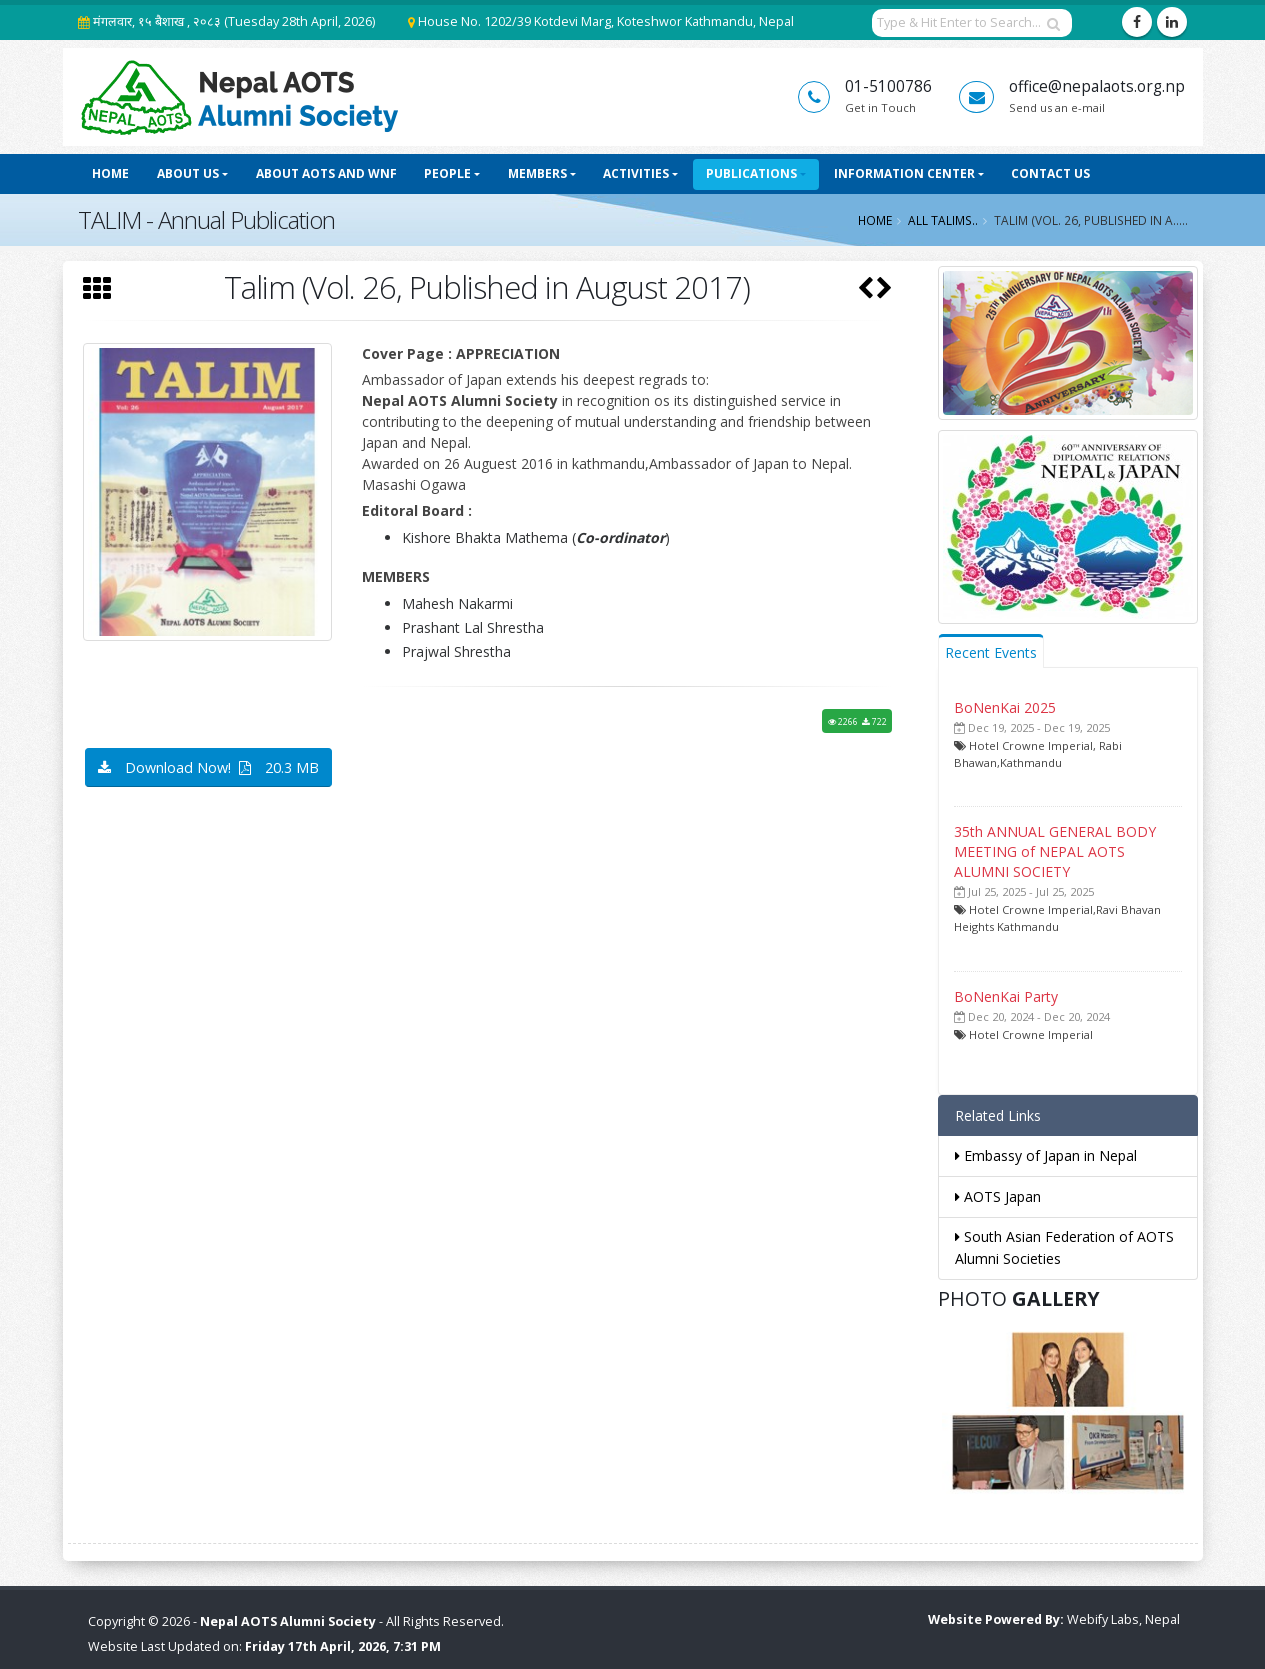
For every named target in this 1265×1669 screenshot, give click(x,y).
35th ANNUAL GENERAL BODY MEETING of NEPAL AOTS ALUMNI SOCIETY (1055, 851)
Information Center (904, 173)
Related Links (998, 1115)
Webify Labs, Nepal (1123, 1619)
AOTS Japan (998, 1196)
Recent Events (991, 652)
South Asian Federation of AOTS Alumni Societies (1064, 1247)
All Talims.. (943, 220)
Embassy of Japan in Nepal (1046, 1155)
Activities (636, 173)
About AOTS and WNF (326, 173)
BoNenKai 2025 (1005, 707)
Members (537, 173)
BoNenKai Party (1006, 996)
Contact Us (1050, 173)
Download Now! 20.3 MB (208, 767)
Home (110, 173)
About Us (188, 173)
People (447, 173)
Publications (751, 173)
